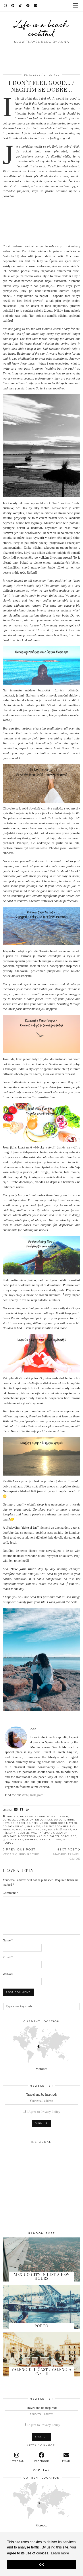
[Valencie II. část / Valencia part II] (41, 2354)
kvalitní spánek (42, 1833)
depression (25, 1819)
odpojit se (68, 1836)
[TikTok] (20, 5)
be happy (27, 1816)
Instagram (36, 1795)
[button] (77, 6)
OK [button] (41, 2564)
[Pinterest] (13, 5)
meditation (26, 1836)
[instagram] (16, 2457)
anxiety (13, 1816)
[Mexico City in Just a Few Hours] (41, 2259)
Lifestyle (52, 74)
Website (8, 1974)
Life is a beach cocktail (42, 29)
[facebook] (41, 2457)
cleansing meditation (51, 1816)
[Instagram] (5, 5)
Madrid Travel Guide (61, 1854)
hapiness (33, 1826)
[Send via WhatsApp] (27, 1809)
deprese (9, 1819)
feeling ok (40, 1823)
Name (8, 1940)
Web (25, 1795)
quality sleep (13, 1839)
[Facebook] (28, 5)
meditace (10, 1836)
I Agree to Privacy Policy (43, 2111)
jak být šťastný (59, 1829)
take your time (50, 1839)
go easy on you (14, 1826)
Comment (10, 1892)
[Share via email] (16, 1809)
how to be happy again (29, 1829)
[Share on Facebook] (22, 1809)
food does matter (63, 1823)
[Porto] (41, 2307)
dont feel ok (20, 1823)
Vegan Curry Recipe (21, 1852)
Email (8, 1957)
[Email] (35, 5)
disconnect (43, 1819)
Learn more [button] (60, 2553)
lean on (62, 1833)
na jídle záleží (48, 1836)
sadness (31, 1839)
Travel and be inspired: (41, 2099)
